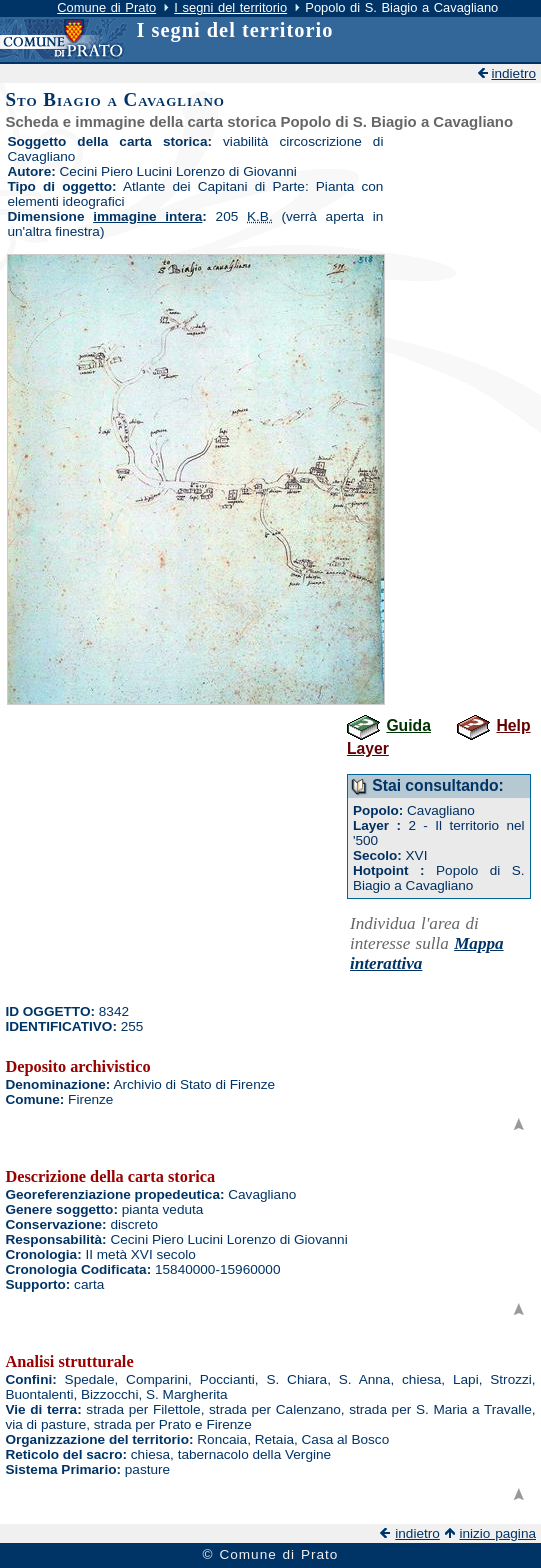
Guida (408, 725)
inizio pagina (497, 1533)
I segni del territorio (230, 7)
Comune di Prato (106, 7)
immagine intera (147, 216)
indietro (513, 73)
